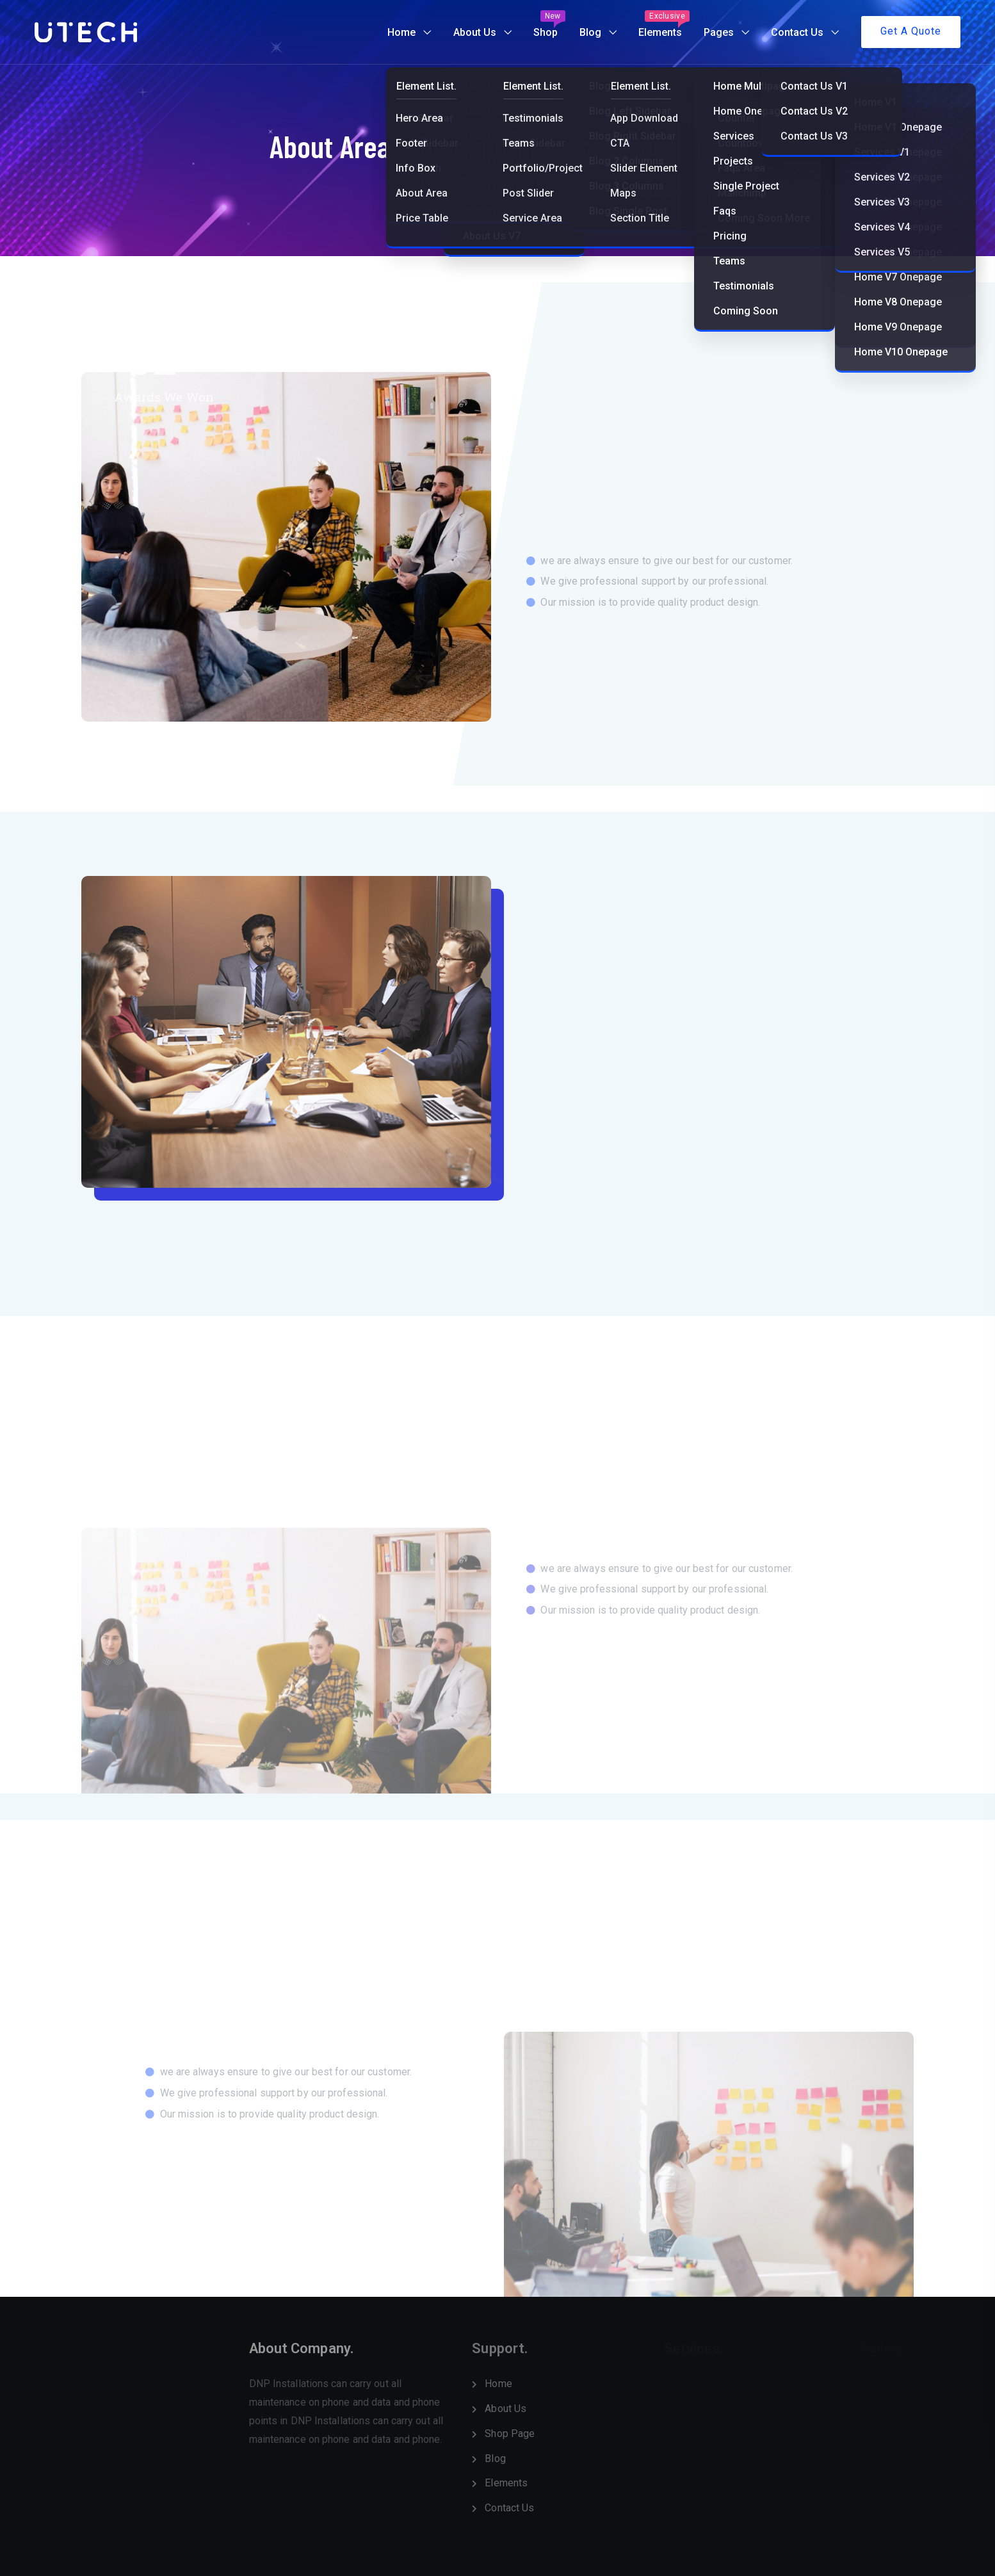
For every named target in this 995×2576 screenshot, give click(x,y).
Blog (590, 32)
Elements (664, 24)
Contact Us (797, 32)
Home (401, 32)
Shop (549, 24)
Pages (719, 32)
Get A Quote (910, 31)
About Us (474, 32)
